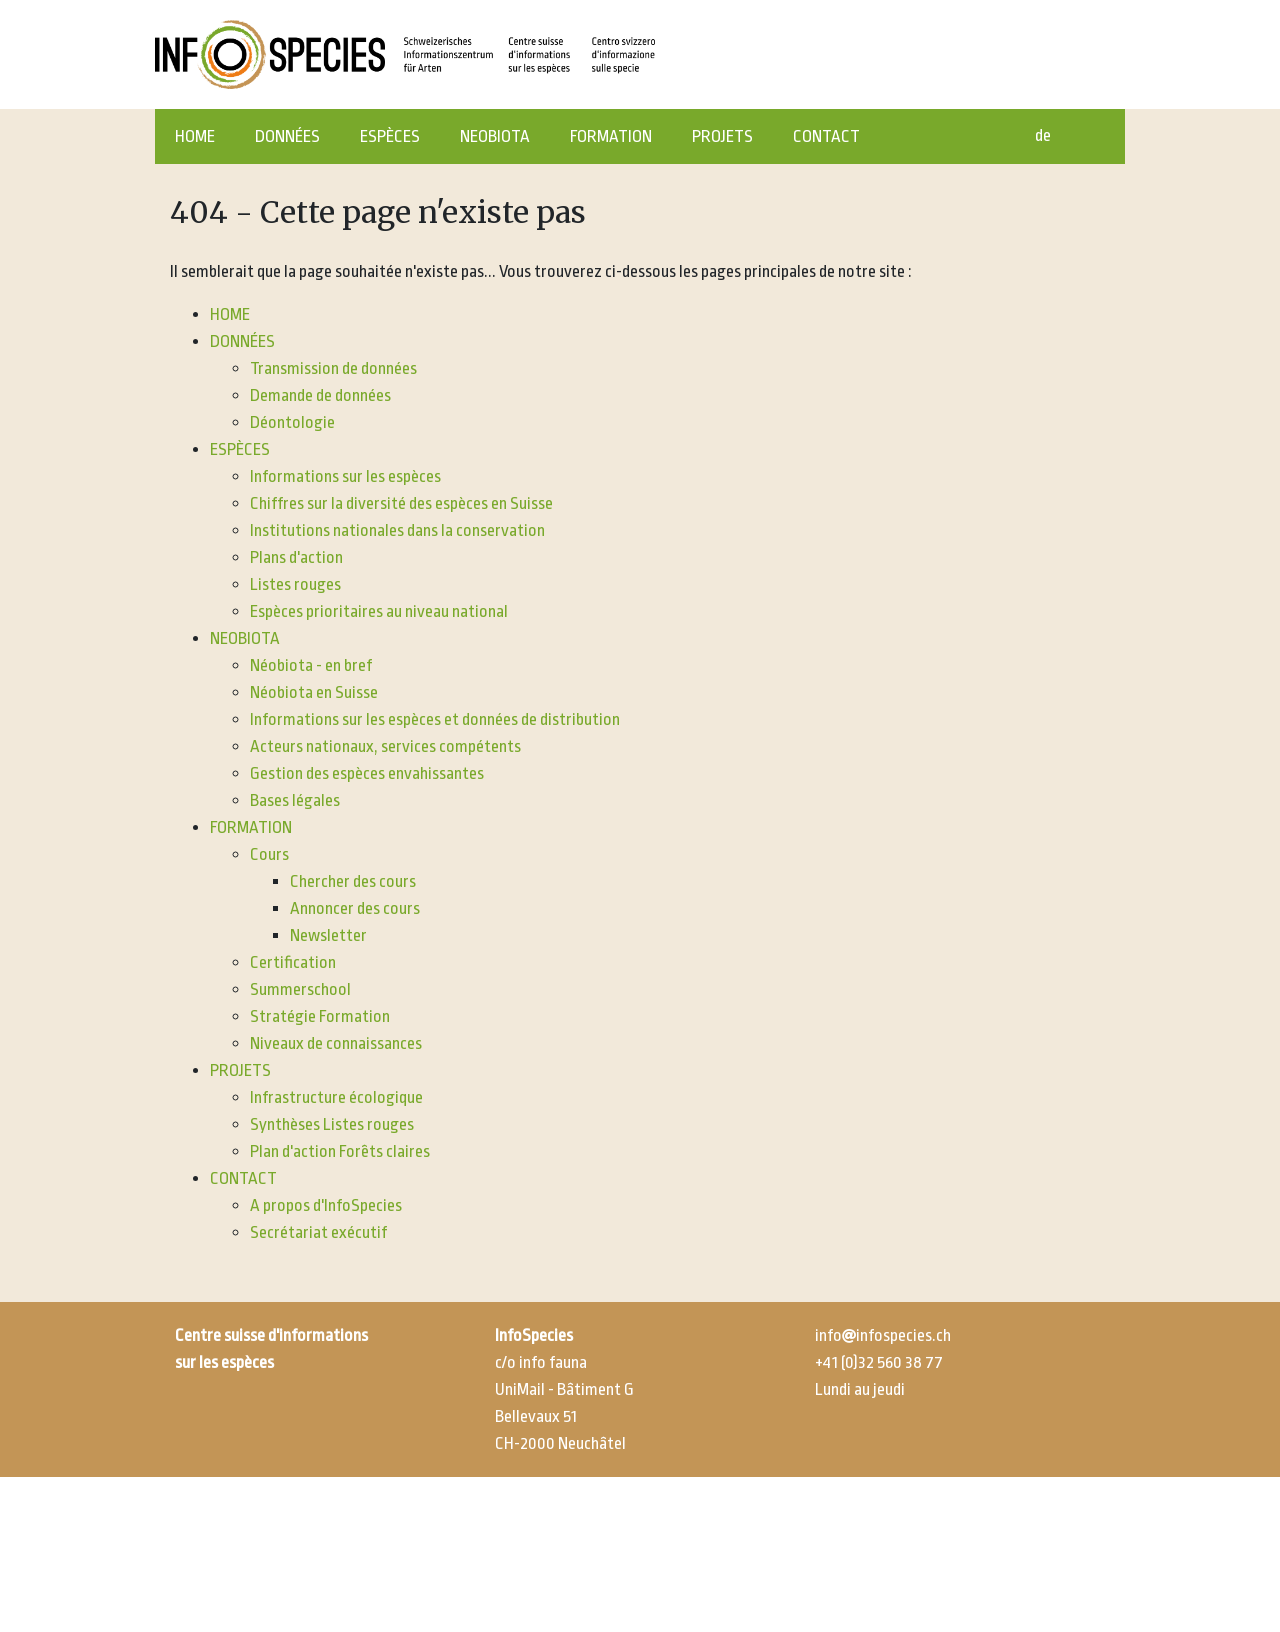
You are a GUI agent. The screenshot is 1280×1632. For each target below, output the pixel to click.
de (1043, 135)
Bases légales (295, 800)
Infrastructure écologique (336, 1097)
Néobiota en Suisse (314, 692)
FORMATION (611, 136)
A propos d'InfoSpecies (326, 1205)
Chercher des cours (353, 881)
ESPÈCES (390, 136)
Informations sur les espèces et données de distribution (435, 719)
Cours (269, 854)
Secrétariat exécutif (318, 1232)
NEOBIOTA (495, 136)
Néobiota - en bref (311, 665)
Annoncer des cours (355, 908)
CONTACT (826, 136)
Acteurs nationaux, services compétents (385, 746)
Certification (293, 962)
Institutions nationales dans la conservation (397, 530)
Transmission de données (333, 368)
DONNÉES (287, 136)
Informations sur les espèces (345, 476)
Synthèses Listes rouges (332, 1124)
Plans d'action (296, 557)
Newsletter (328, 935)
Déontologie (292, 422)
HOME (195, 136)
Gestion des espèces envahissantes (367, 773)
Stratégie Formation (320, 1016)
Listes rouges (295, 584)
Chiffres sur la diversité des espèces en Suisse (401, 503)
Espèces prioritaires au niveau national (379, 611)
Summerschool (300, 989)
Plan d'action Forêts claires (340, 1151)
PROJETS (722, 136)
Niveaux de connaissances (336, 1043)
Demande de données (320, 395)
